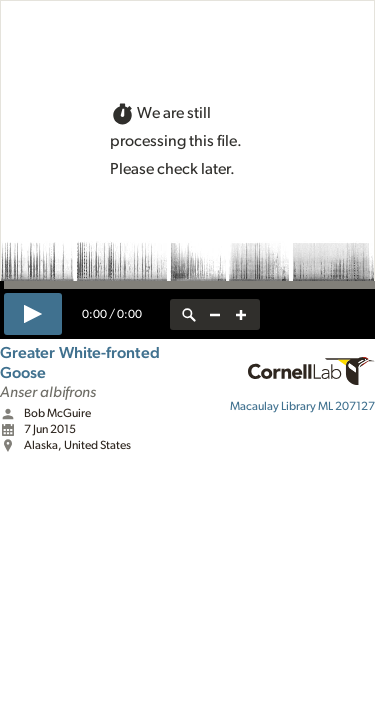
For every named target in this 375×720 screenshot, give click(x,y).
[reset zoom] (189, 314)
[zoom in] (241, 314)
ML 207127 (302, 406)
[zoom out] (215, 314)
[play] (33, 314)
